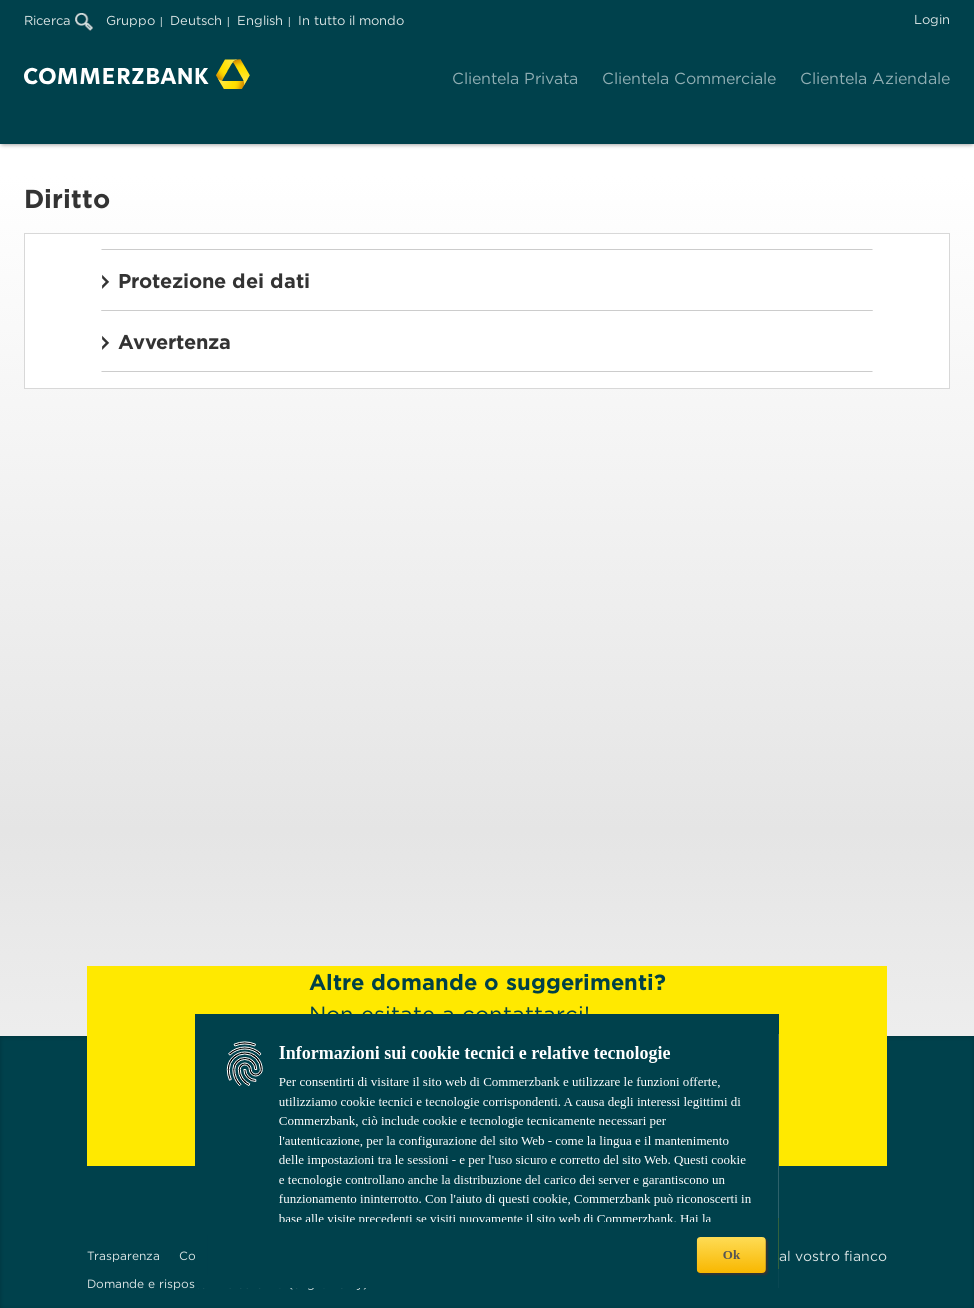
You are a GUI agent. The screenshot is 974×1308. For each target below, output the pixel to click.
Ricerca (58, 20)
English (260, 20)
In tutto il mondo (351, 20)
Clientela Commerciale (689, 78)
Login (932, 19)
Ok (731, 1254)
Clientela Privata (515, 78)
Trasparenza (123, 1255)
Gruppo (130, 20)
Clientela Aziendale (875, 78)
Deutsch (196, 20)
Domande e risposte (147, 1283)
